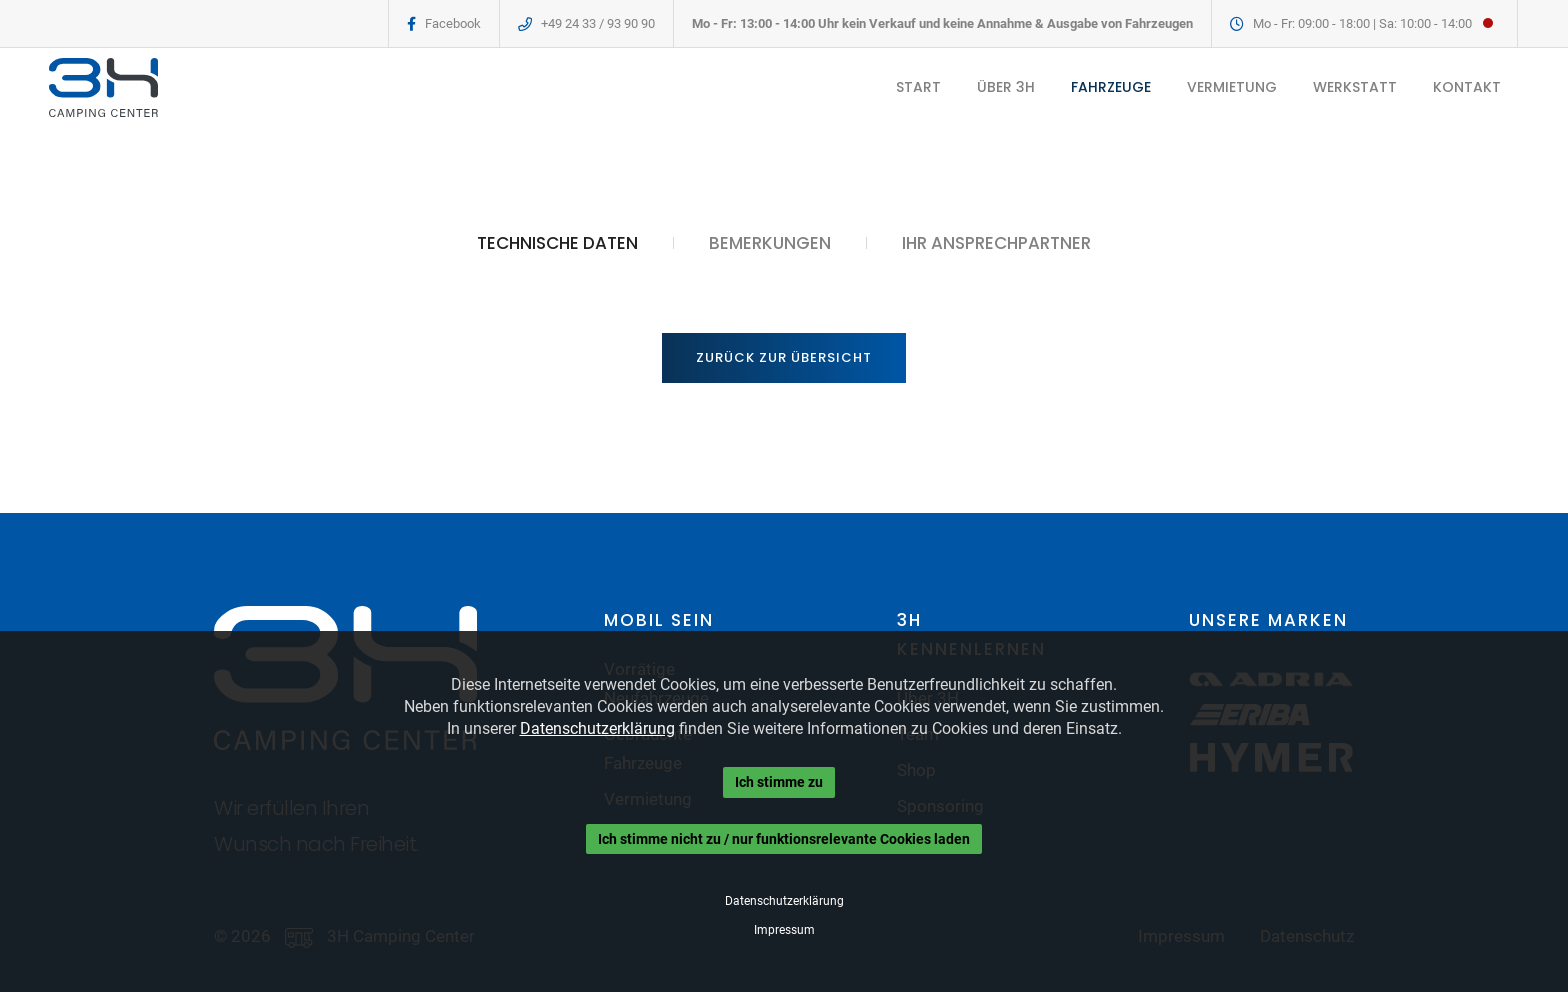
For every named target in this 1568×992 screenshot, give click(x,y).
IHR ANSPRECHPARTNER (996, 243)
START (917, 87)
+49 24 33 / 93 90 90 (598, 23)
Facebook (453, 23)
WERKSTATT (1354, 87)
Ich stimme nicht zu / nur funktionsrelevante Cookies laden (784, 839)
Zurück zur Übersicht (784, 357)
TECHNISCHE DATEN (557, 243)
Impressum (784, 930)
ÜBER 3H (1005, 87)
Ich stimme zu (779, 782)
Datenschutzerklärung (597, 728)
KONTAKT (1466, 87)
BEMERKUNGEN (770, 243)
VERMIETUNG (1231, 87)
